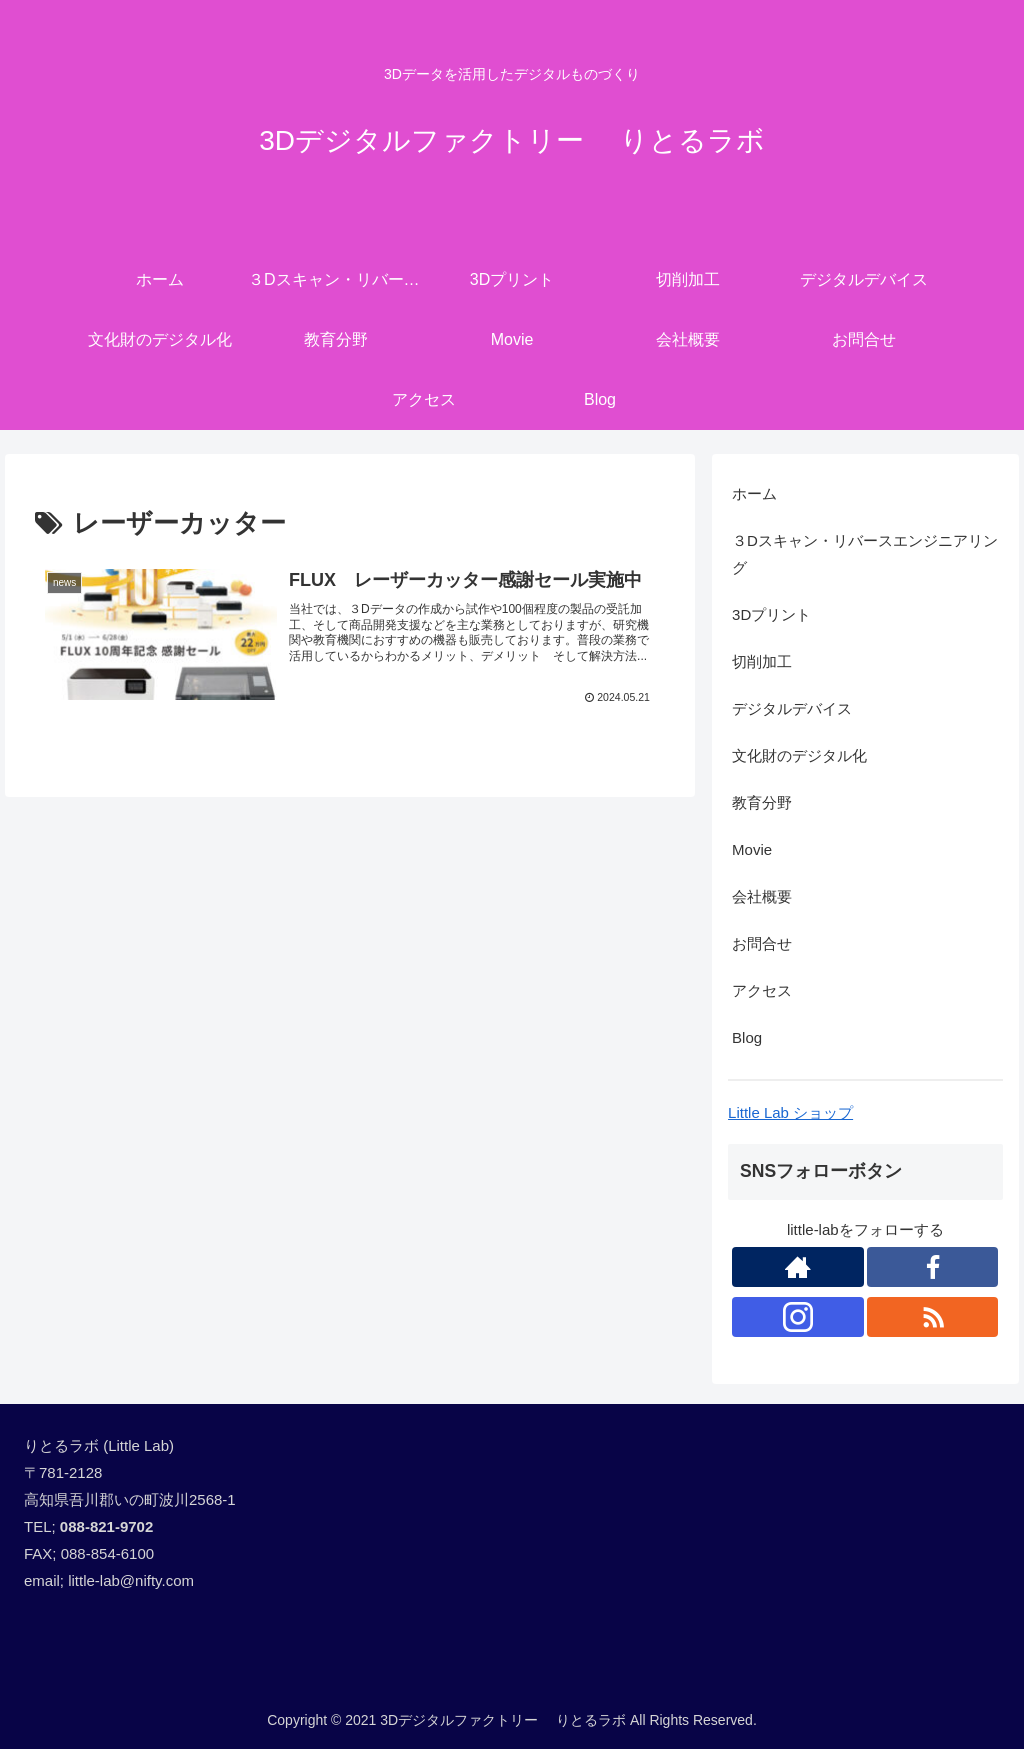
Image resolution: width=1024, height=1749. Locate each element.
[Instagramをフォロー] (798, 1317)
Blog (747, 1037)
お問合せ (762, 943)
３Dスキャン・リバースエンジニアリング (865, 554)
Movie (752, 849)
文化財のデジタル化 (799, 755)
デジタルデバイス (792, 708)
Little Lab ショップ (790, 1112)
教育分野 (762, 802)
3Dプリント (771, 614)
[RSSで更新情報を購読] (933, 1317)
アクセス (762, 990)
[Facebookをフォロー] (933, 1267)
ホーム (754, 493)
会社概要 (762, 896)
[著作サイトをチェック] (798, 1267)
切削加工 (762, 661)
